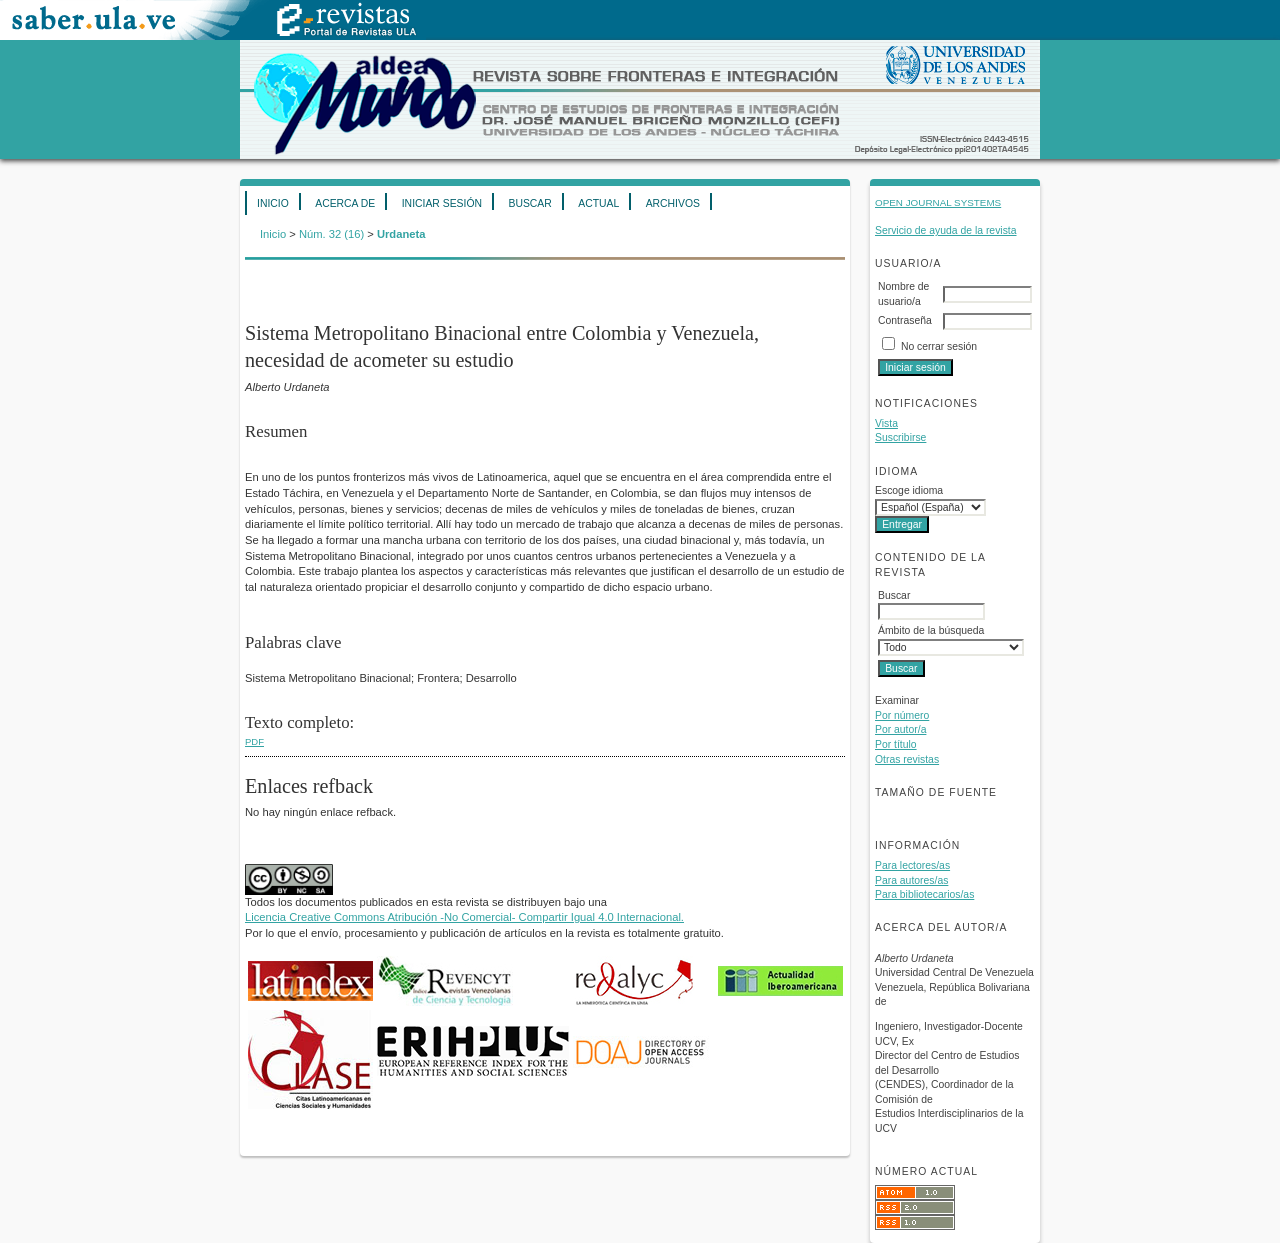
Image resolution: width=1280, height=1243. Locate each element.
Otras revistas (907, 759)
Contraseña (905, 320)
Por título (896, 744)
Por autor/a (900, 729)
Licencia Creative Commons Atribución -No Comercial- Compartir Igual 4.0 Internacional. (464, 917)
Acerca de (345, 203)
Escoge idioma (909, 490)
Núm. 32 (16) (331, 234)
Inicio (273, 203)
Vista (886, 423)
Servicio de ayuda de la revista (946, 230)
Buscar (529, 203)
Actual (598, 203)
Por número (902, 715)
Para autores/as (911, 880)
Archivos (673, 203)
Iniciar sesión (442, 203)
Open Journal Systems (938, 202)
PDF (254, 741)
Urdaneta (401, 234)
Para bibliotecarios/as (924, 894)
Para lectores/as (912, 865)
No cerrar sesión (939, 346)
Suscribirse (900, 437)
